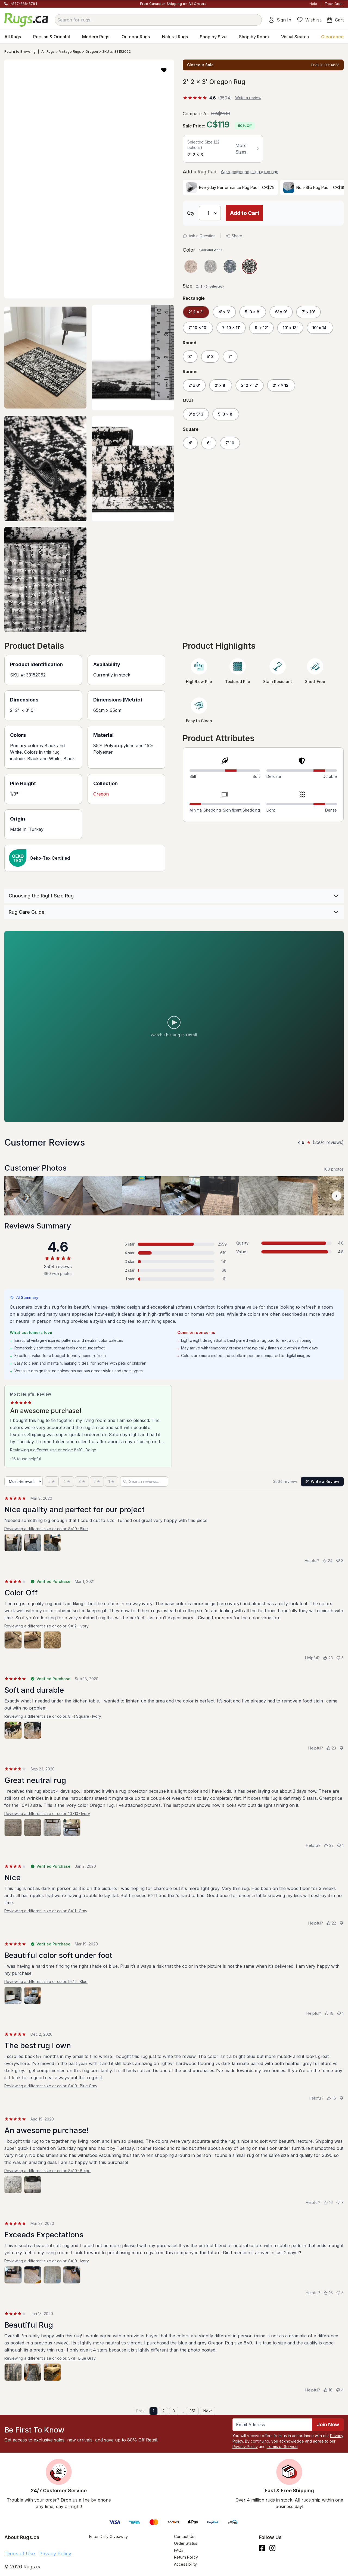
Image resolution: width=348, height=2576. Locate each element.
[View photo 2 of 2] (32, 1730)
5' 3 (210, 356)
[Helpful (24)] (327, 1560)
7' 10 (229, 443)
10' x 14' (320, 327)
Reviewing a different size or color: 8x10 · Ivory (46, 2261)
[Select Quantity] (210, 213)
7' (230, 356)
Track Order (334, 4)
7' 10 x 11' (231, 327)
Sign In (279, 20)
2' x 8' (220, 385)
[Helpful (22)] (329, 1845)
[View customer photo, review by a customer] (63, 1195)
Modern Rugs (95, 36)
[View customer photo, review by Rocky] (24, 1195)
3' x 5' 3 (195, 414)
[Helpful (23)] (328, 1658)
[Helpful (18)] (329, 2013)
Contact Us (184, 2536)
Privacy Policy (245, 2446)
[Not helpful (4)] (340, 2390)
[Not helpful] (341, 1748)
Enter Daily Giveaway (108, 2536)
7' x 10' (308, 312)
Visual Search (295, 36)
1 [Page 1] (153, 2411)
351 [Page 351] (192, 2411)
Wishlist (309, 20)
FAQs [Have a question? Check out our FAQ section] (179, 2550)
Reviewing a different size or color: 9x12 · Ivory (46, 1626)
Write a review (248, 97)
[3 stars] (82, 1481)
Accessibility (185, 2564)
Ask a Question (199, 235)
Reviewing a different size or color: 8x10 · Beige (53, 1450)
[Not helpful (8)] (340, 1560)
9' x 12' (261, 327)
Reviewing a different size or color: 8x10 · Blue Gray (50, 2086)
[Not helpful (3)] (340, 2202)
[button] (164, 69)
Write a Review (322, 1481)
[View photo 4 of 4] (71, 1827)
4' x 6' (224, 312)
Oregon (91, 51)
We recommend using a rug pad (249, 171)
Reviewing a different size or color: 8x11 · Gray (45, 1910)
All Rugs (12, 36)
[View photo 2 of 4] (32, 1827)
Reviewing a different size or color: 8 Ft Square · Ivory (52, 1716)
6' (209, 443)
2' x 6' (194, 385)
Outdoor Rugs (136, 36)
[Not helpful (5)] (340, 1658)
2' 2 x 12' (249, 385)
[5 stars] (52, 1481)
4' (190, 443)
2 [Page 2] (163, 2411)
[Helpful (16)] (331, 2098)
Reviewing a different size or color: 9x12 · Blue (46, 1981)
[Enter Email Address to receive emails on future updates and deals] (272, 2424)
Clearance (332, 36)
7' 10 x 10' (197, 327)
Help (313, 4)
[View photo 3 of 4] (52, 1827)
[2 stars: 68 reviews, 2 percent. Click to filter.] (174, 1270)
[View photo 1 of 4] (13, 1827)
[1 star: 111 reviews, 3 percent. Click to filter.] (174, 1279)
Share (234, 235)
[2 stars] (97, 1481)
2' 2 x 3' (196, 312)
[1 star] (111, 1481)
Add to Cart (244, 213)
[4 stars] (67, 1481)
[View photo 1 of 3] (13, 1542)
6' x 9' (281, 312)
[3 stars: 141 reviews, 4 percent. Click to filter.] (174, 1261)
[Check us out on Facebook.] (262, 2548)
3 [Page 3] (174, 2411)
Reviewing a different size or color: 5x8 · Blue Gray (50, 2358)
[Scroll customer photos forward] (336, 1196)
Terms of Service (282, 2446)
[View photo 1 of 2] (13, 1730)
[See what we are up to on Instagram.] (272, 2548)
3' (190, 356)
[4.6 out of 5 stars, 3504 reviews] (207, 98)
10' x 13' (290, 327)
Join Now (328, 2424)
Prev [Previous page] (140, 2411)
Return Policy (186, 2557)
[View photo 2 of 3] (32, 1542)
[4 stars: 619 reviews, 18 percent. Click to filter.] (174, 1253)
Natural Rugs (175, 36)
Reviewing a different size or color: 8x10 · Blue (46, 1528)
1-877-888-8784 (23, 4)
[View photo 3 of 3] (52, 1542)
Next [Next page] (207, 2411)
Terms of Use (19, 2553)
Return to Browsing (20, 51)
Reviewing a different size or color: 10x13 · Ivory (47, 1813)
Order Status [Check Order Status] (185, 2543)
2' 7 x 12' (281, 385)
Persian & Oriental (51, 36)
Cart (335, 20)
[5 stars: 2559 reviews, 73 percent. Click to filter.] (174, 1244)
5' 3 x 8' (252, 312)
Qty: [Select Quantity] (191, 213)
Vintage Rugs (70, 51)
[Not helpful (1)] (340, 1845)
